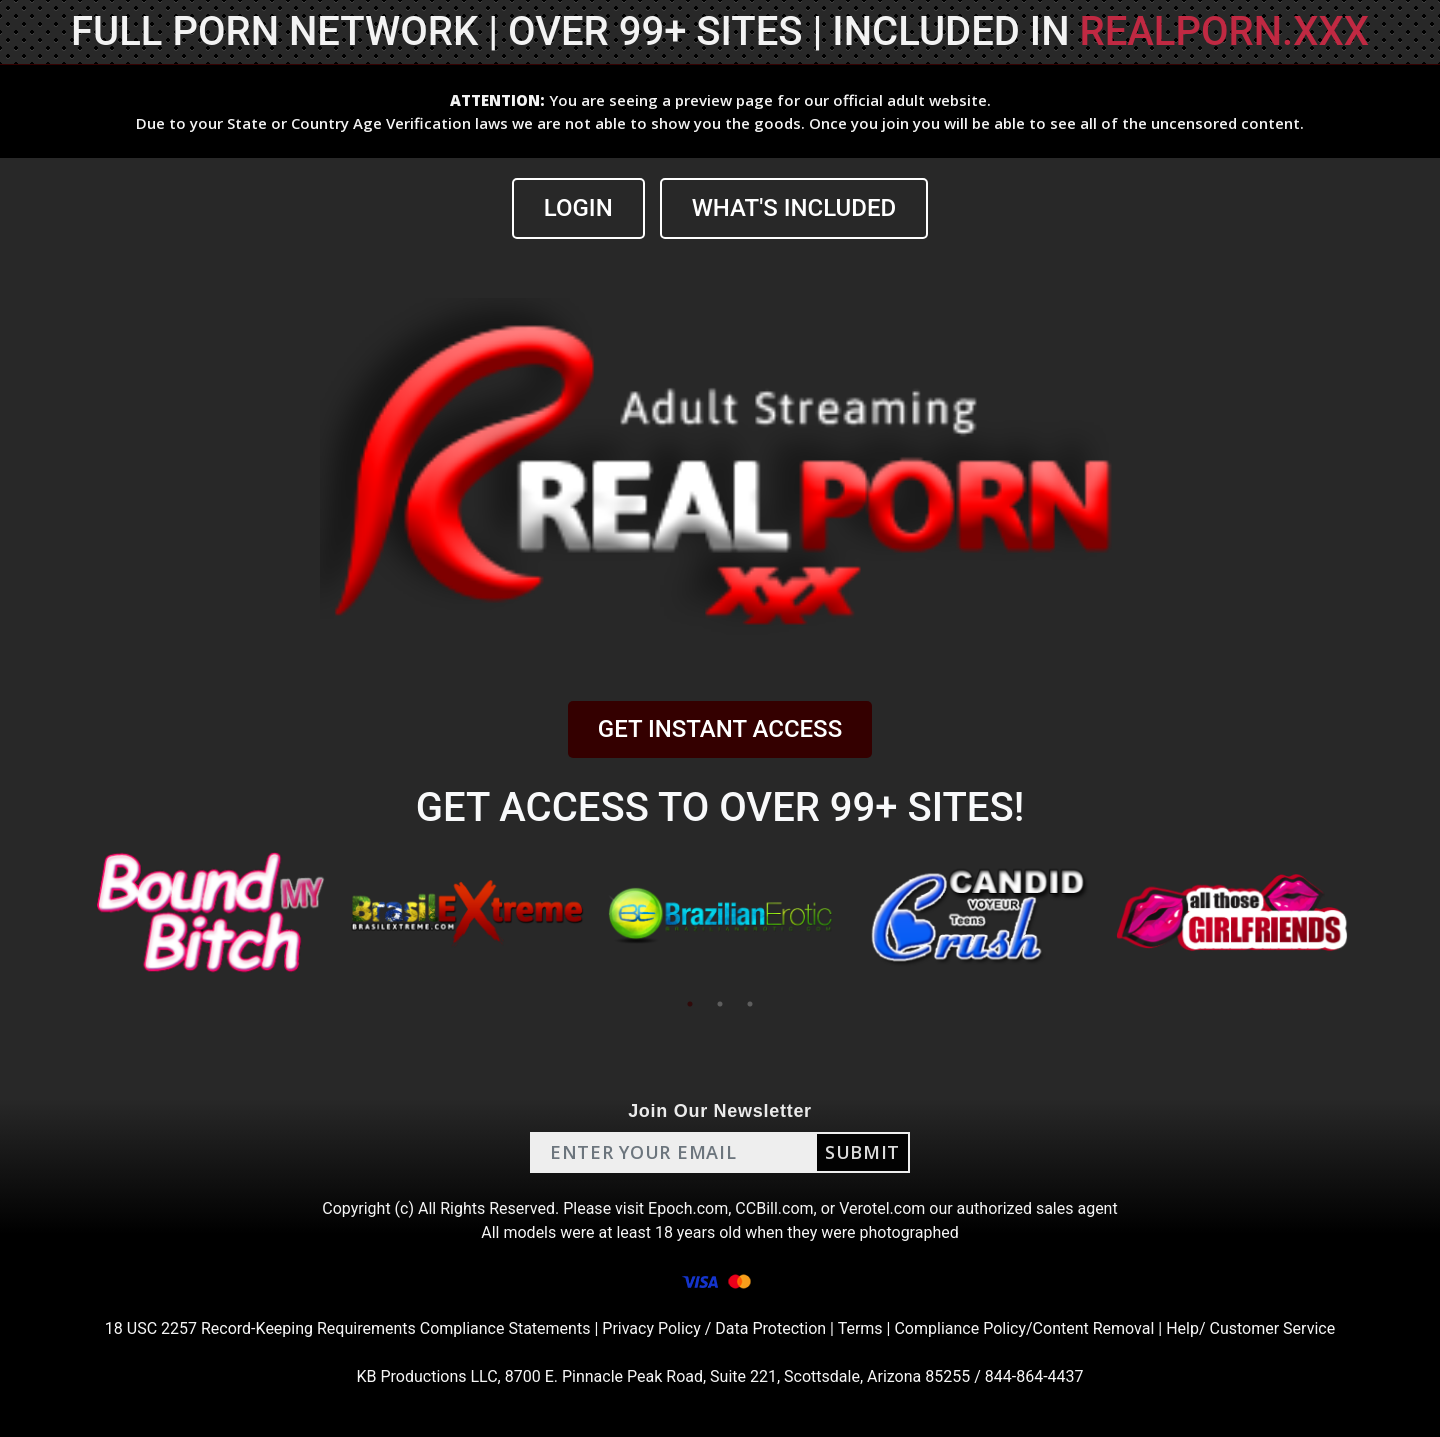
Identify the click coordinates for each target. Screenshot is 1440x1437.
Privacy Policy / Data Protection (714, 1328)
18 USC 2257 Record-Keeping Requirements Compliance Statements (348, 1328)
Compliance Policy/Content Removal (1024, 1328)
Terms (860, 1328)
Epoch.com (688, 1208)
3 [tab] (750, 1004)
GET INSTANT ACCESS (720, 729)
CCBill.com (774, 1208)
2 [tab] (720, 1004)
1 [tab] (690, 1004)
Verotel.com (882, 1208)
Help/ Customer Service (1250, 1328)
